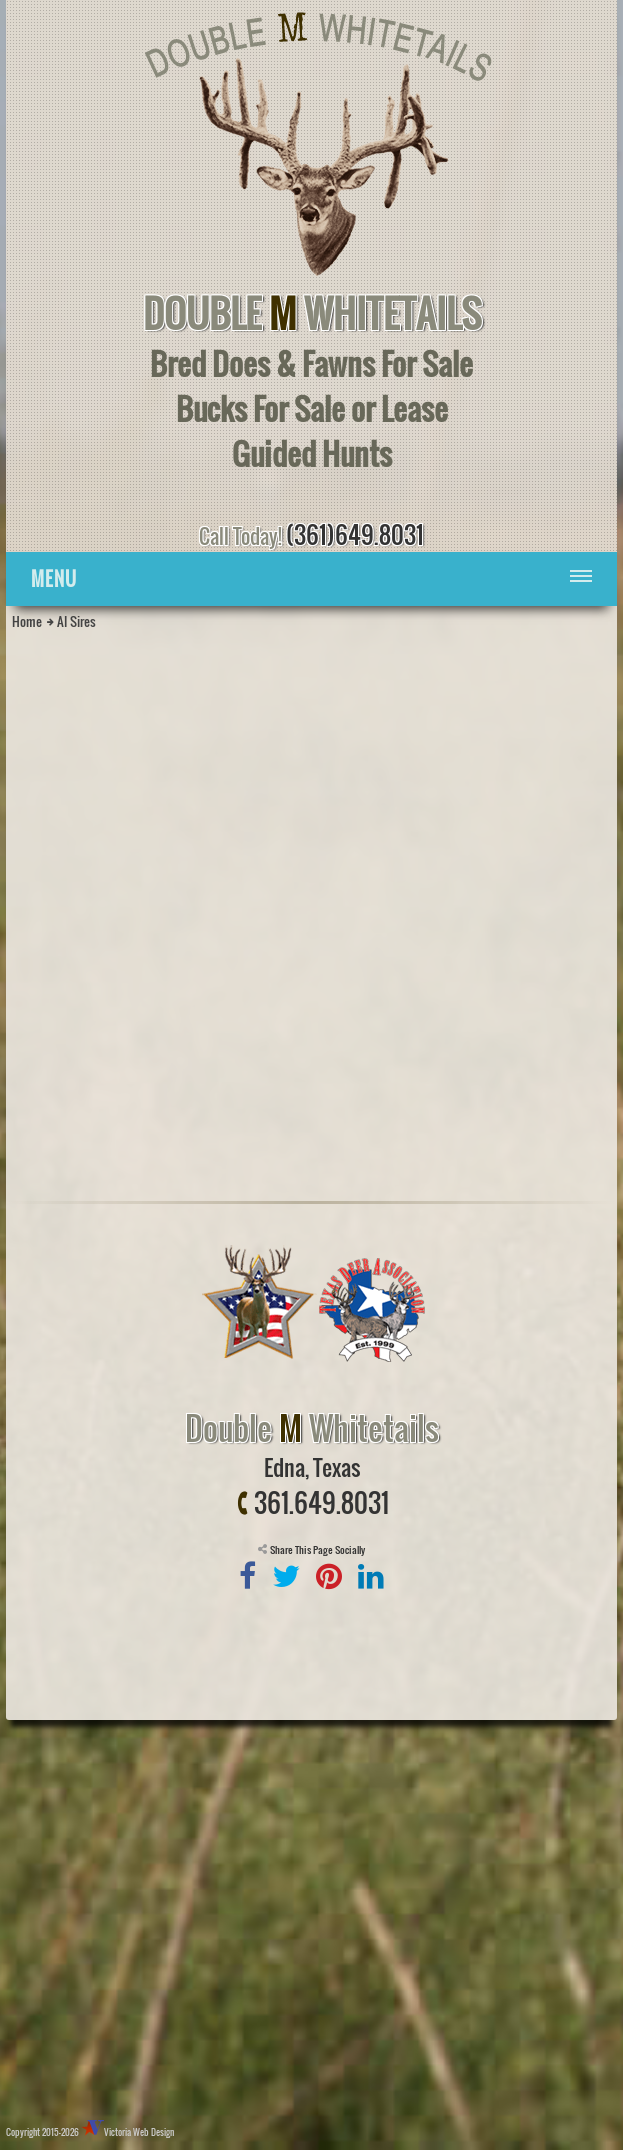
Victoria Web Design (139, 2132)
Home (27, 621)
